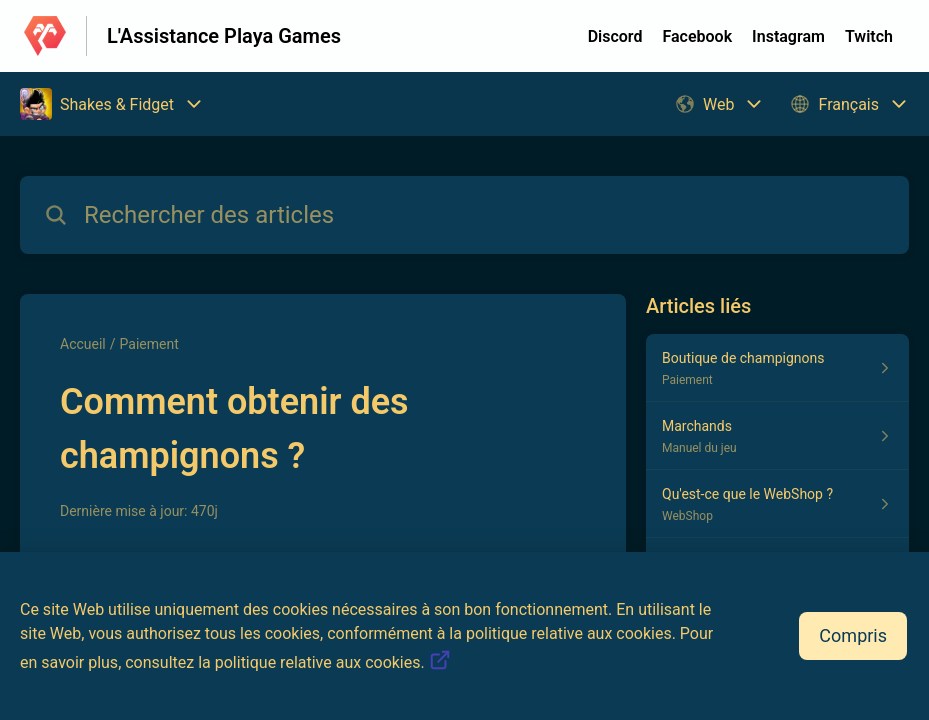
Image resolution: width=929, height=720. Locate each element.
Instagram (788, 36)
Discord (615, 36)
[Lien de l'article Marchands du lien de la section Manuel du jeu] (777, 436)
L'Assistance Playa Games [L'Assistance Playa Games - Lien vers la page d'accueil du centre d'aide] (224, 36)
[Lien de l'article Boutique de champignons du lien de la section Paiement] (777, 368)
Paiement (149, 344)
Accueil (83, 344)
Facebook (697, 36)
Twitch (869, 36)
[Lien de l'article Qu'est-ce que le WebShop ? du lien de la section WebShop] (777, 504)
